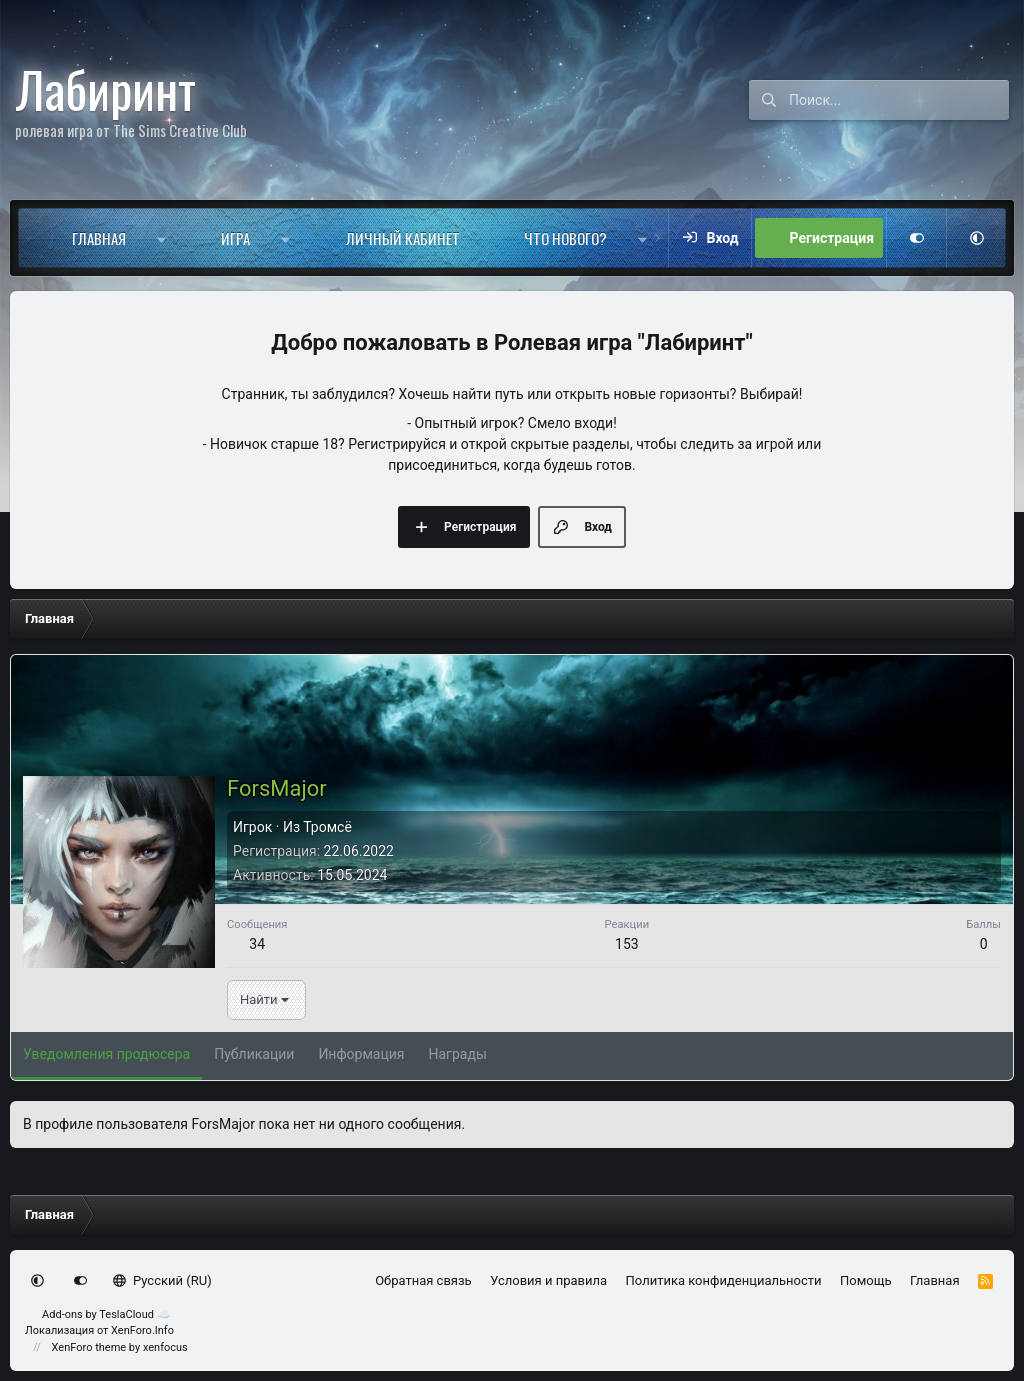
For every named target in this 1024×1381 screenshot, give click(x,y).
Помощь (866, 1280)
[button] (161, 238)
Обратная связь (423, 1280)
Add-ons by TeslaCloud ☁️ (106, 1314)
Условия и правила (548, 1280)
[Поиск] (899, 100)
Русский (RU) (162, 1280)
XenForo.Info (142, 1330)
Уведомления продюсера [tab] (106, 1054)
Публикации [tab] (254, 1054)
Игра (235, 238)
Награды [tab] (458, 1054)
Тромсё (327, 827)
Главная (99, 238)
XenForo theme (89, 1347)
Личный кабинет (403, 238)
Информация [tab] (361, 1054)
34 (257, 944)
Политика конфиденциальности (724, 1280)
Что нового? (565, 238)
